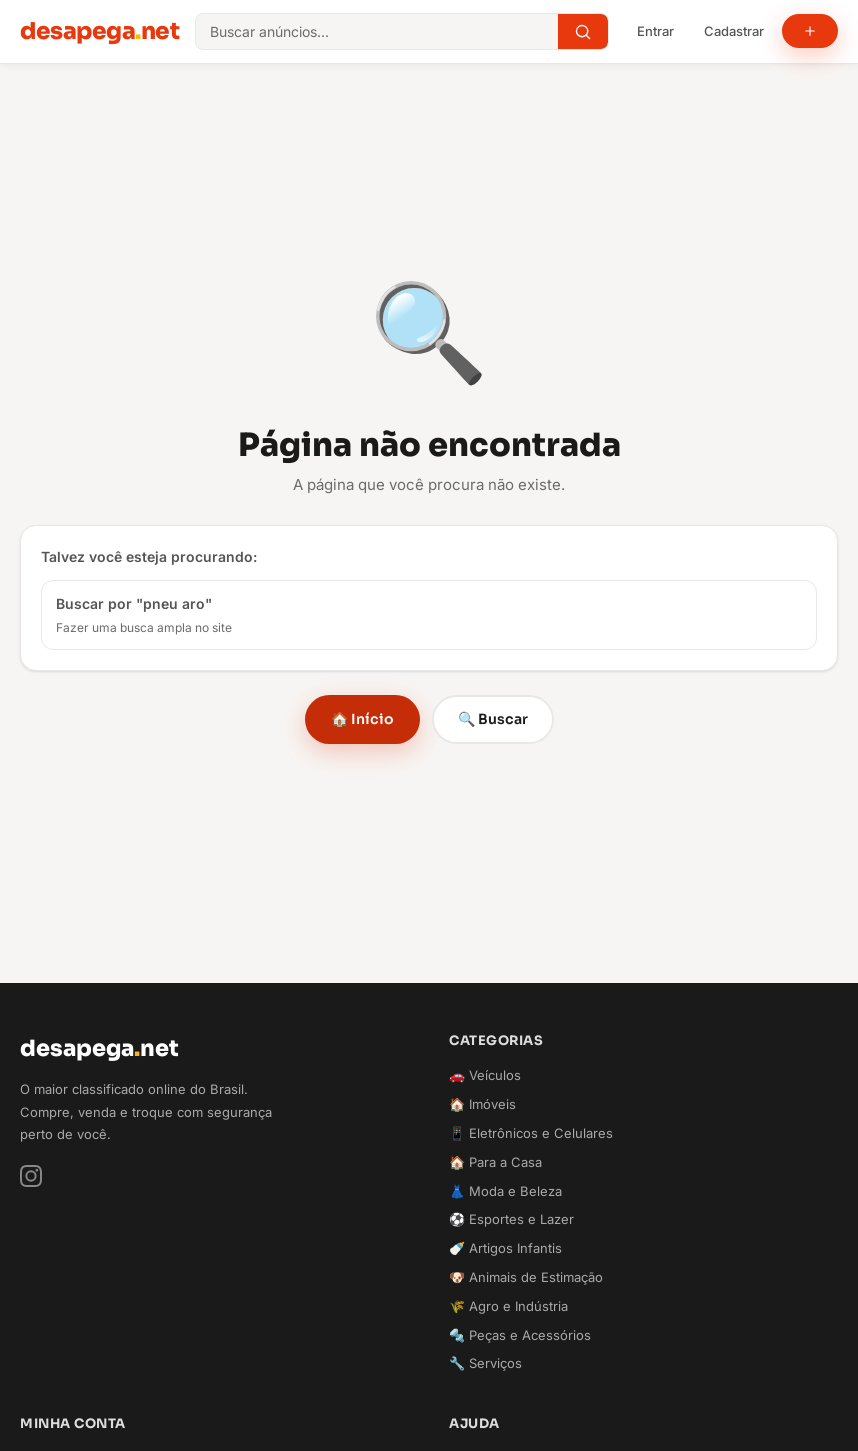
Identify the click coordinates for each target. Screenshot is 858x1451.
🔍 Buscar (493, 719)
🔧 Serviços (485, 1363)
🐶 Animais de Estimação (526, 1277)
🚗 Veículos (485, 1075)
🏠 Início (362, 719)
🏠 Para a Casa (495, 1162)
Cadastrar (734, 31)
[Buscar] (583, 31)
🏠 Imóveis (482, 1104)
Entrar (655, 31)
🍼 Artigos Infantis (505, 1248)
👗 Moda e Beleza (505, 1191)
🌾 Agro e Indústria (508, 1306)
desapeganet (99, 31)
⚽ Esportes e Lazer (511, 1219)
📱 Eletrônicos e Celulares (531, 1133)
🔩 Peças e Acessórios (520, 1335)
